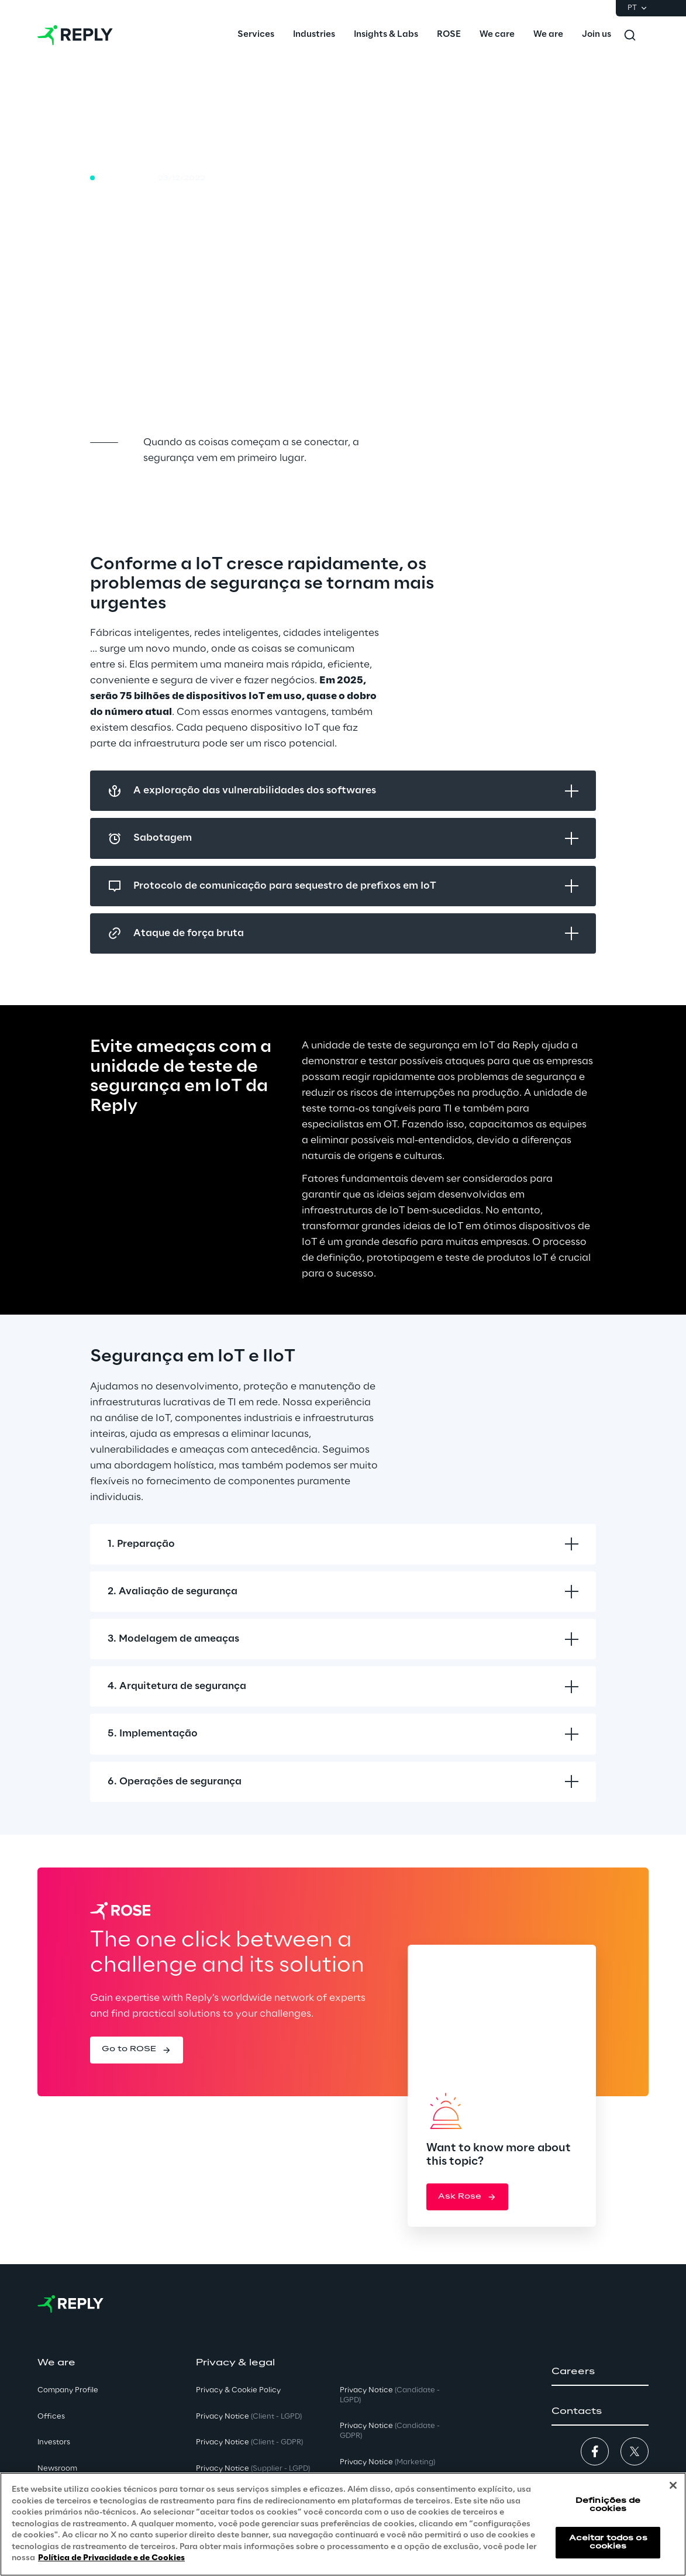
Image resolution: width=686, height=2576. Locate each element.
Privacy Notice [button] (249, 2416)
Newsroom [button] (57, 2468)
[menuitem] (255, 35)
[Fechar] (673, 2485)
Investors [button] (53, 2442)
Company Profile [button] (67, 2390)
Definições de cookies (608, 2505)
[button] (136, 2050)
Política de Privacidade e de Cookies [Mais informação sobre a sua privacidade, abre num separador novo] (111, 2558)
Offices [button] (51, 2416)
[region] (343, 2524)
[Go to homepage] (75, 35)
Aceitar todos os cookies (608, 2542)
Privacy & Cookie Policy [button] (238, 2390)
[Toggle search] (630, 35)
